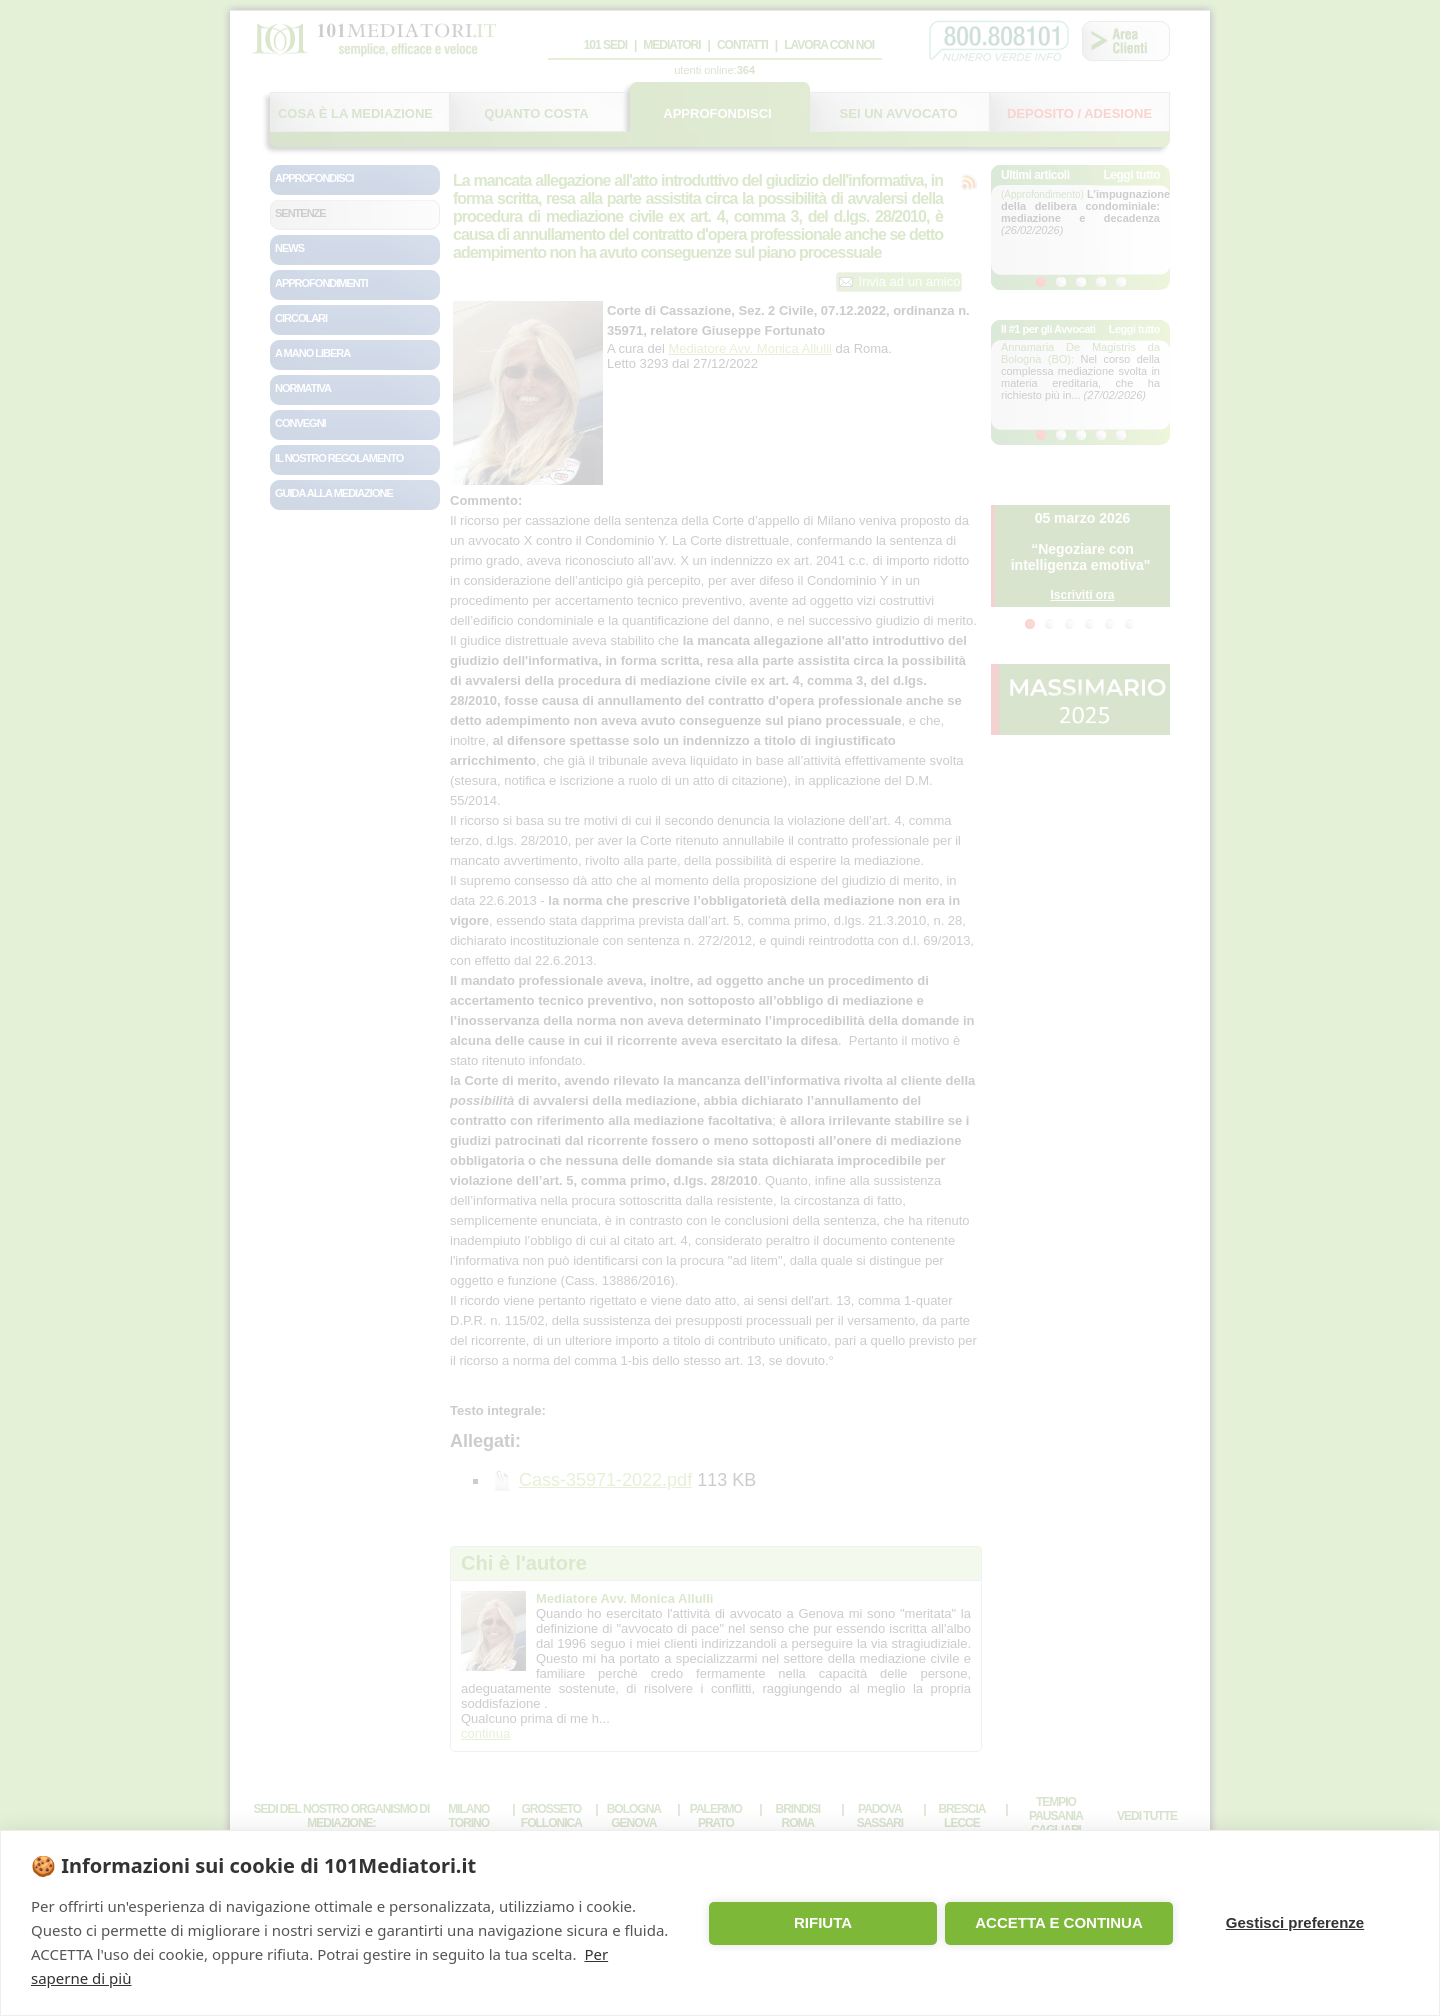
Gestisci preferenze (1295, 1922)
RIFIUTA (823, 1922)
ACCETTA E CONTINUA (1059, 1922)
